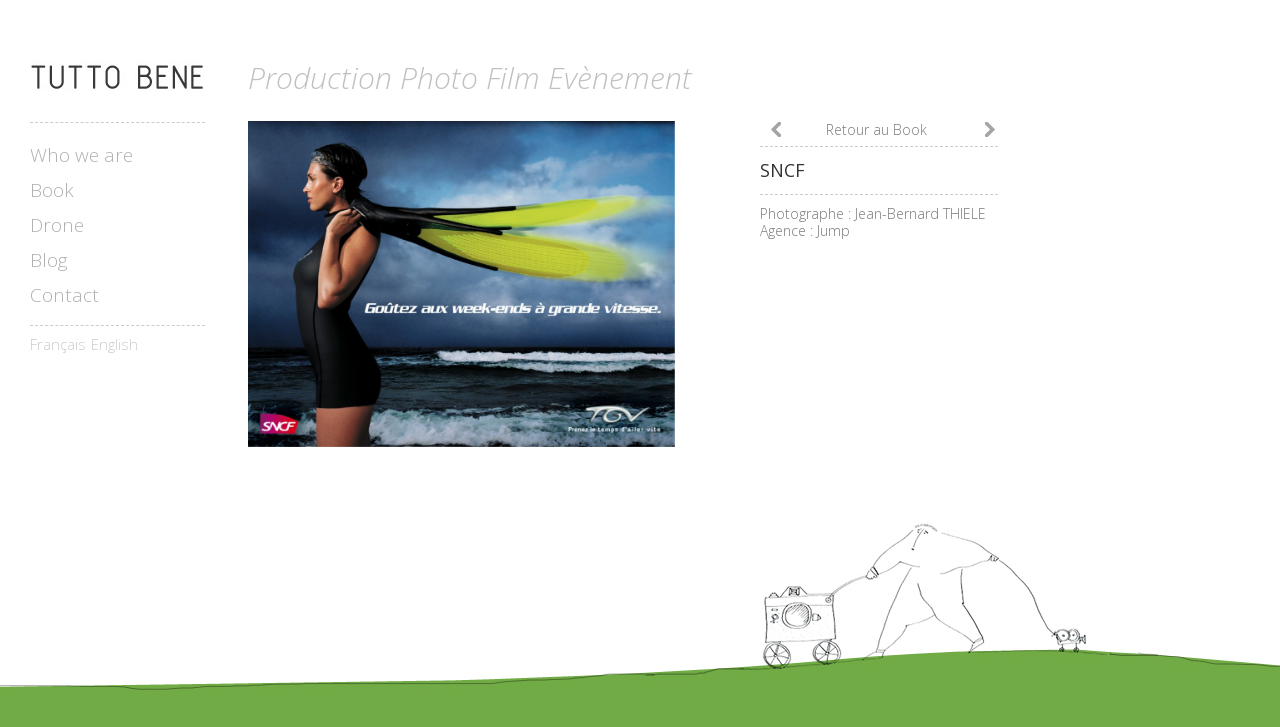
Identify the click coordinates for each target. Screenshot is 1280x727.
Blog (49, 260)
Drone (57, 225)
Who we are (81, 155)
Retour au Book (876, 129)
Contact (64, 295)
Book (52, 190)
